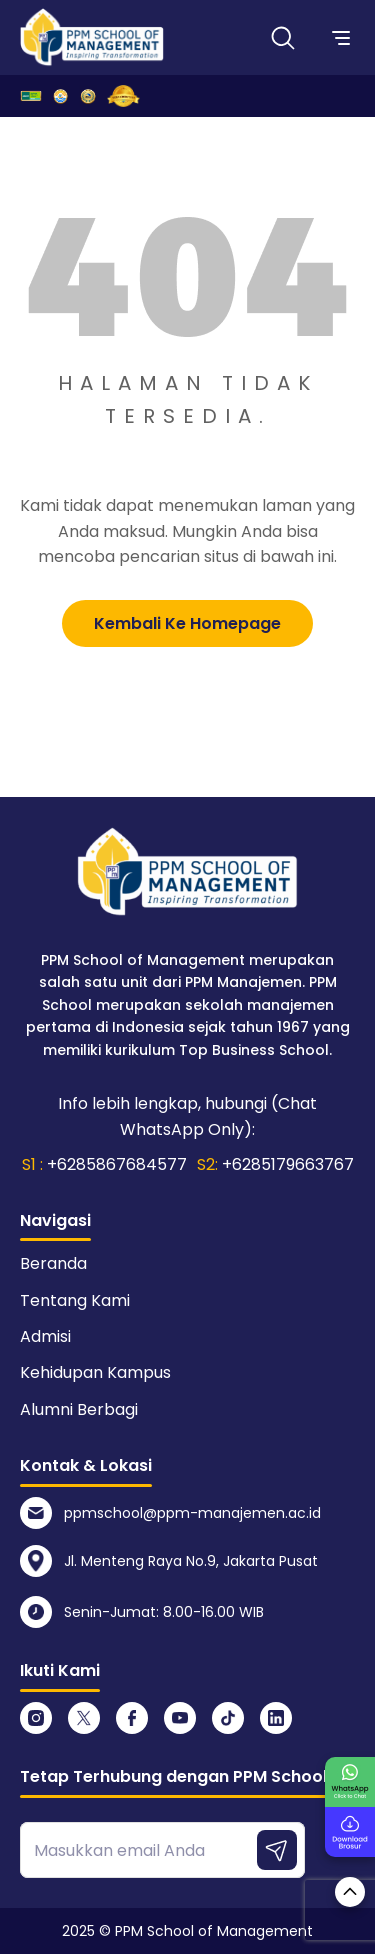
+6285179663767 (288, 1164)
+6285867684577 (117, 1164)
